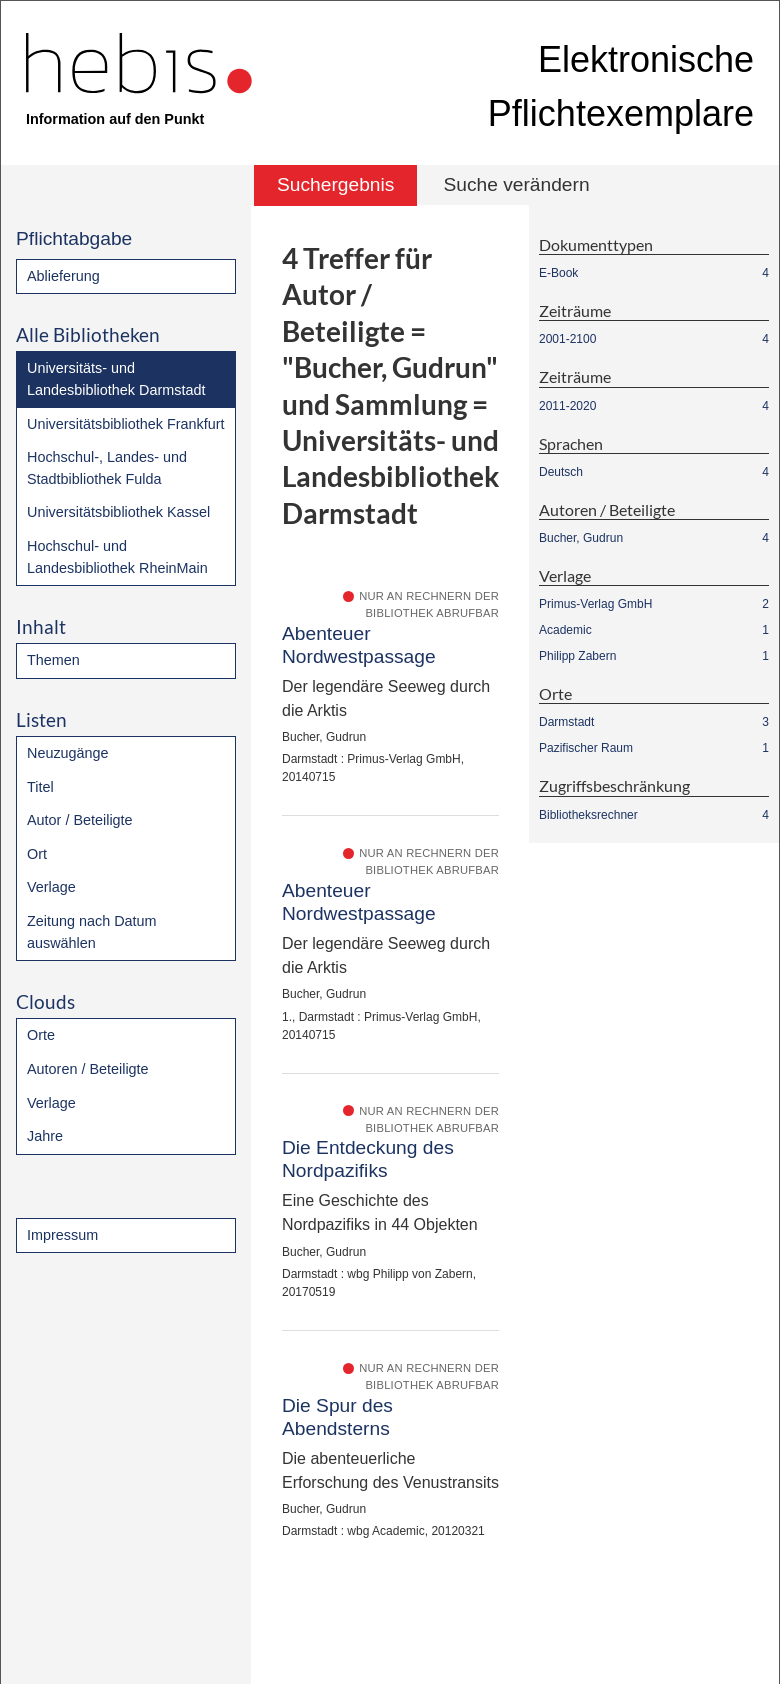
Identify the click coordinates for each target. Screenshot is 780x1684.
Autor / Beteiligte (80, 820)
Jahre (45, 1136)
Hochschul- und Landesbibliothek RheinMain (117, 557)
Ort (37, 854)
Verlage (51, 887)
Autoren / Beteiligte (88, 1069)
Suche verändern (516, 184)
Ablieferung (63, 276)
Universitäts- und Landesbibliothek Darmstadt (116, 379)
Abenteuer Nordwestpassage (359, 645)
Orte (41, 1035)
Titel (40, 787)
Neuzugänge (68, 753)
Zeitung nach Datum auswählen (92, 932)
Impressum (62, 1235)
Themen (53, 660)
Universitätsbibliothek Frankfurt (126, 424)
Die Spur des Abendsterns (337, 1417)
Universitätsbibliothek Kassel (118, 512)
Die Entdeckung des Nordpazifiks (368, 1159)
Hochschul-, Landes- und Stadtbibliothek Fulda (107, 468)
